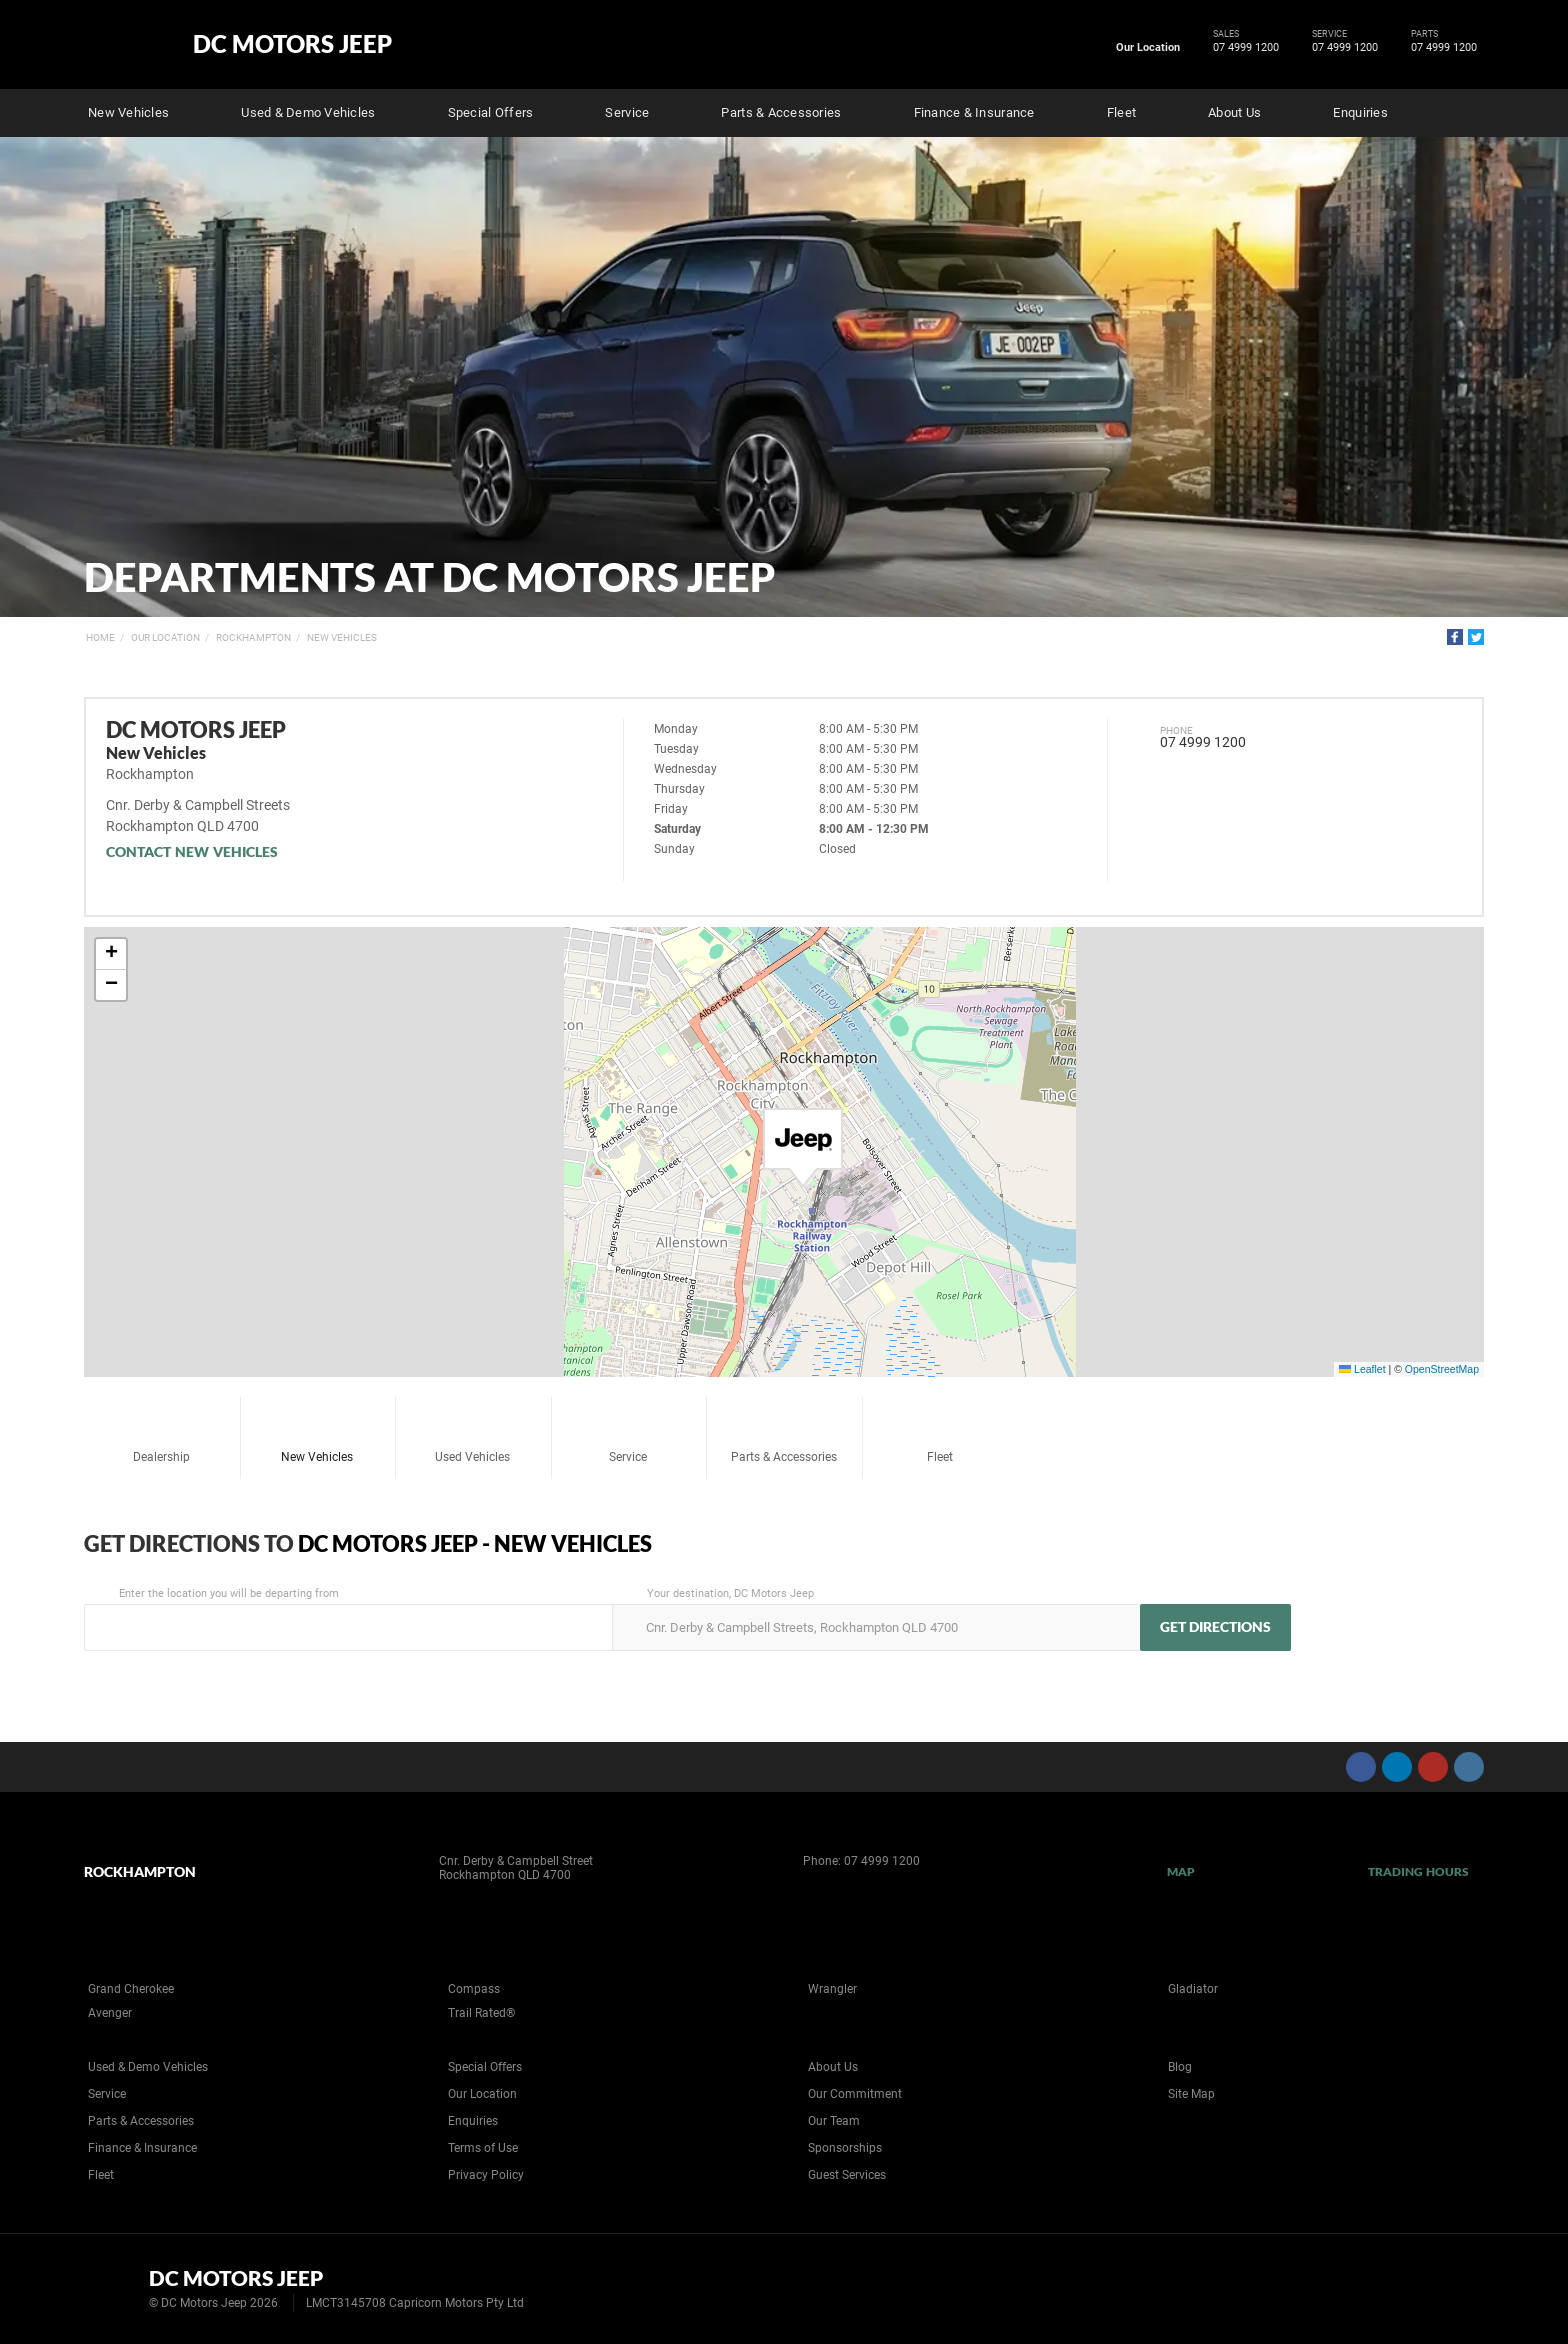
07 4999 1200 (1242, 48)
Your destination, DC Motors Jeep (874, 1619)
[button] (803, 1148)
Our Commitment (855, 2094)
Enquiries (1360, 112)
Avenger (110, 2013)
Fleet (1121, 112)
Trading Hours (1418, 1871)
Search (1470, 110)
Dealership (161, 1432)
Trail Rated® (481, 2013)
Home (100, 637)
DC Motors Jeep (292, 44)
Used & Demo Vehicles (308, 112)
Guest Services (847, 2175)
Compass (474, 1989)
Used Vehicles (472, 1432)
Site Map (1191, 2094)
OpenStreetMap (1442, 1369)
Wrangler (832, 1989)
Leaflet (1362, 1369)
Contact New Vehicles (192, 851)
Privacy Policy (486, 2175)
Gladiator (1193, 1989)
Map (1181, 1871)
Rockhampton (253, 637)
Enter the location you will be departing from (346, 1619)
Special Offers (491, 112)
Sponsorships (845, 2148)
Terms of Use (483, 2148)
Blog (1180, 2067)
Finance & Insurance (974, 112)
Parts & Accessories (781, 112)
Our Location (1148, 47)
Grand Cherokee (131, 1989)
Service (627, 112)
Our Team (834, 2121)
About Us (1234, 112)
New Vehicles (128, 112)
